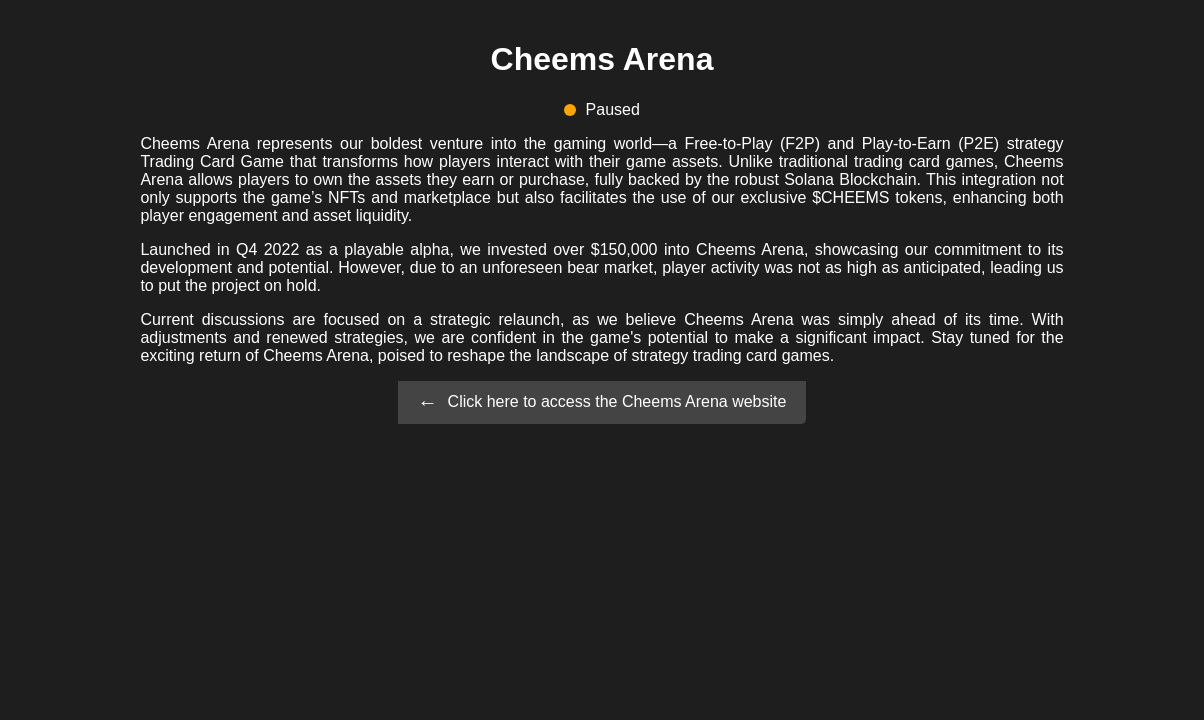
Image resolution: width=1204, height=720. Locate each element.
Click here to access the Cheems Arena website (617, 400)
